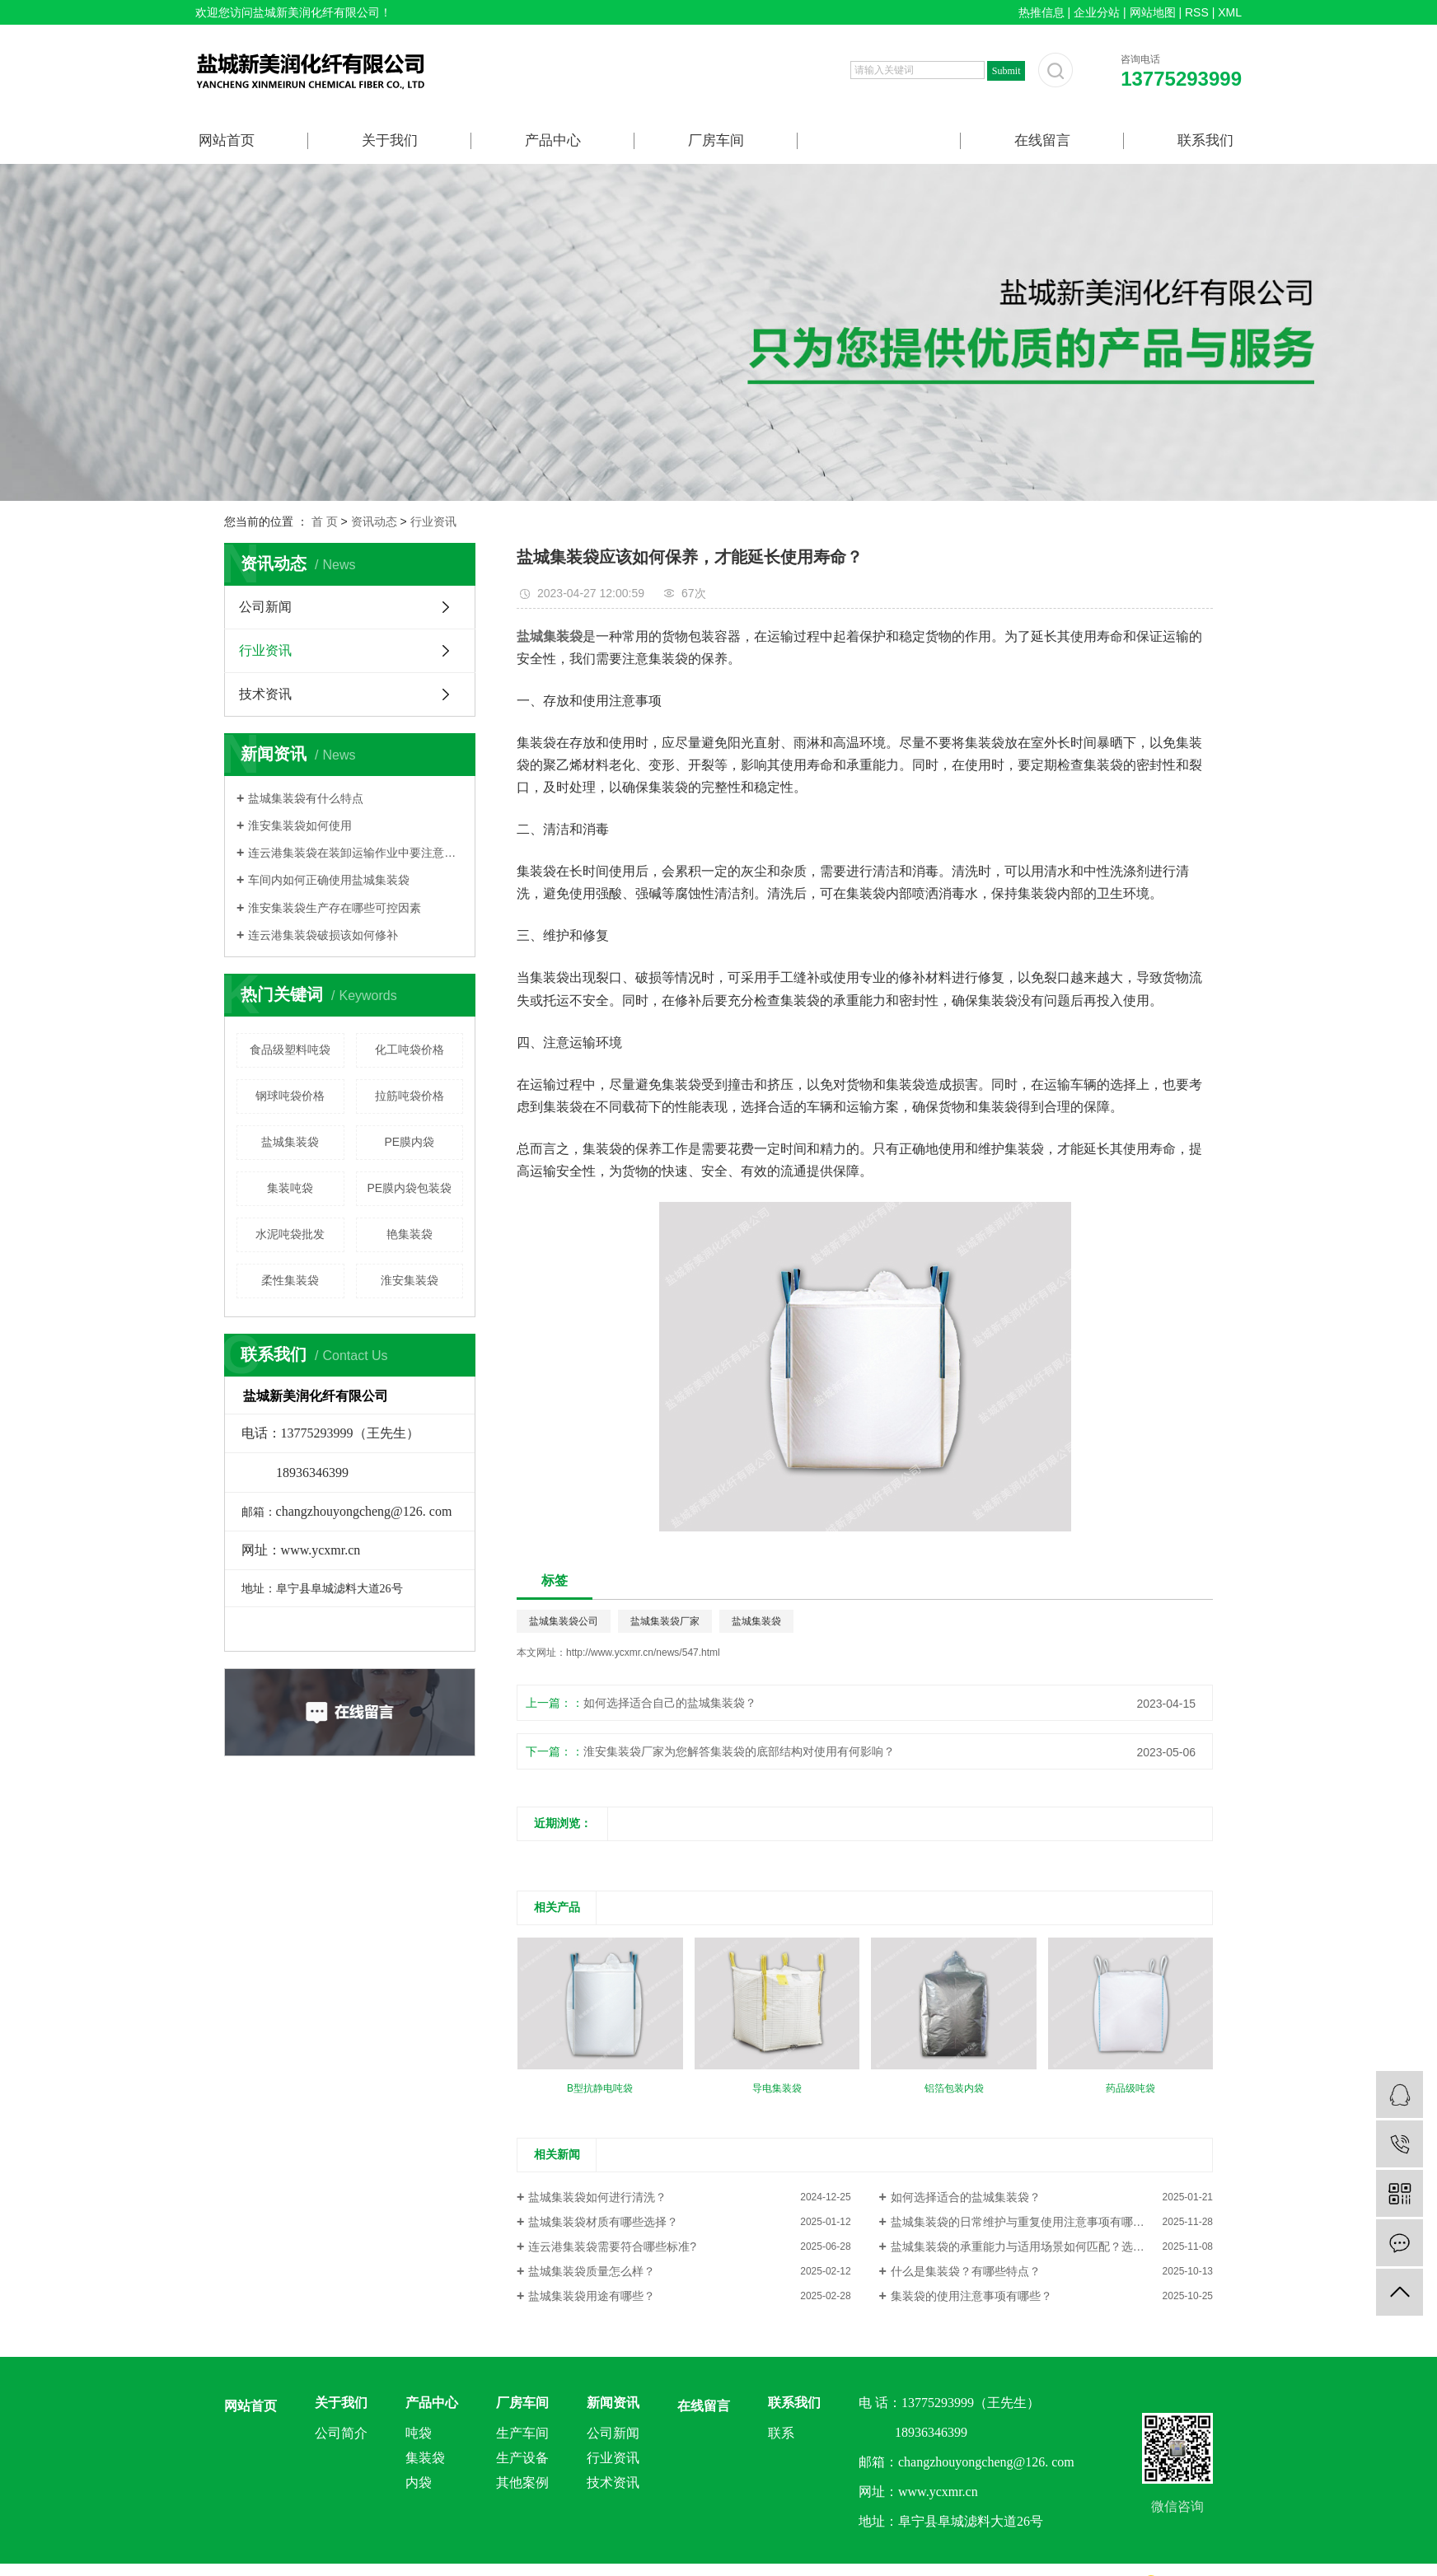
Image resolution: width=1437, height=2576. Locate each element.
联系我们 (1205, 140)
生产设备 (522, 2458)
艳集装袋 (409, 1234)
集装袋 (425, 2458)
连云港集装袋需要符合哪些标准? (612, 2246)
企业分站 (1097, 12)
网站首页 (227, 140)
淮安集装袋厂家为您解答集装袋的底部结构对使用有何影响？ (739, 1751)
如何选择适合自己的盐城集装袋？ (669, 1702)
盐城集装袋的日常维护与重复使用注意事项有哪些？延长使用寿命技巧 (1052, 2221)
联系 (781, 2433)
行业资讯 (433, 521)
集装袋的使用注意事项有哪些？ (971, 2296)
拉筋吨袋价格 (409, 1095)
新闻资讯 (879, 140)
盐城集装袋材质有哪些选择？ (603, 2221)
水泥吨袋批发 (290, 1234)
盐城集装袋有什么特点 (305, 798)
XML (1230, 12)
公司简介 (341, 2433)
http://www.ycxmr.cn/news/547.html (643, 1652)
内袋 (418, 2482)
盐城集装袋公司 (563, 1621)
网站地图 (1153, 12)
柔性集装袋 (290, 1280)
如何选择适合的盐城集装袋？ (966, 2197)
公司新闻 (265, 607)
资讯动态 (374, 521)
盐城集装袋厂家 (665, 1621)
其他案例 (522, 2482)
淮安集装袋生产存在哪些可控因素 (334, 907)
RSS (1197, 12)
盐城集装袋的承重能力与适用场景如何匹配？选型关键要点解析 (1052, 2246)
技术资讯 (265, 694)
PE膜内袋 (409, 1141)
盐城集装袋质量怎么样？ (591, 2271)
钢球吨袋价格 (290, 1095)
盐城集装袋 (290, 1141)
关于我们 (390, 140)
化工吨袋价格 (409, 1049)
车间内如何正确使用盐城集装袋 (329, 879)
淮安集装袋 (409, 1280)
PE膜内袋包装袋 (409, 1187)
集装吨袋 (290, 1187)
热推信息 (1041, 12)
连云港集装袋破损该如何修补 (323, 935)
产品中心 (553, 140)
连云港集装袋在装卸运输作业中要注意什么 (355, 852)
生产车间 (522, 2433)
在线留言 (1042, 140)
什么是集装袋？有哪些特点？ (966, 2271)
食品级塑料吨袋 (290, 1049)
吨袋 (418, 2433)
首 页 (324, 521)
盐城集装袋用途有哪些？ (591, 2296)
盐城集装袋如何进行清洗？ (597, 2197)
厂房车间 (716, 140)
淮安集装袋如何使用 (300, 825)
